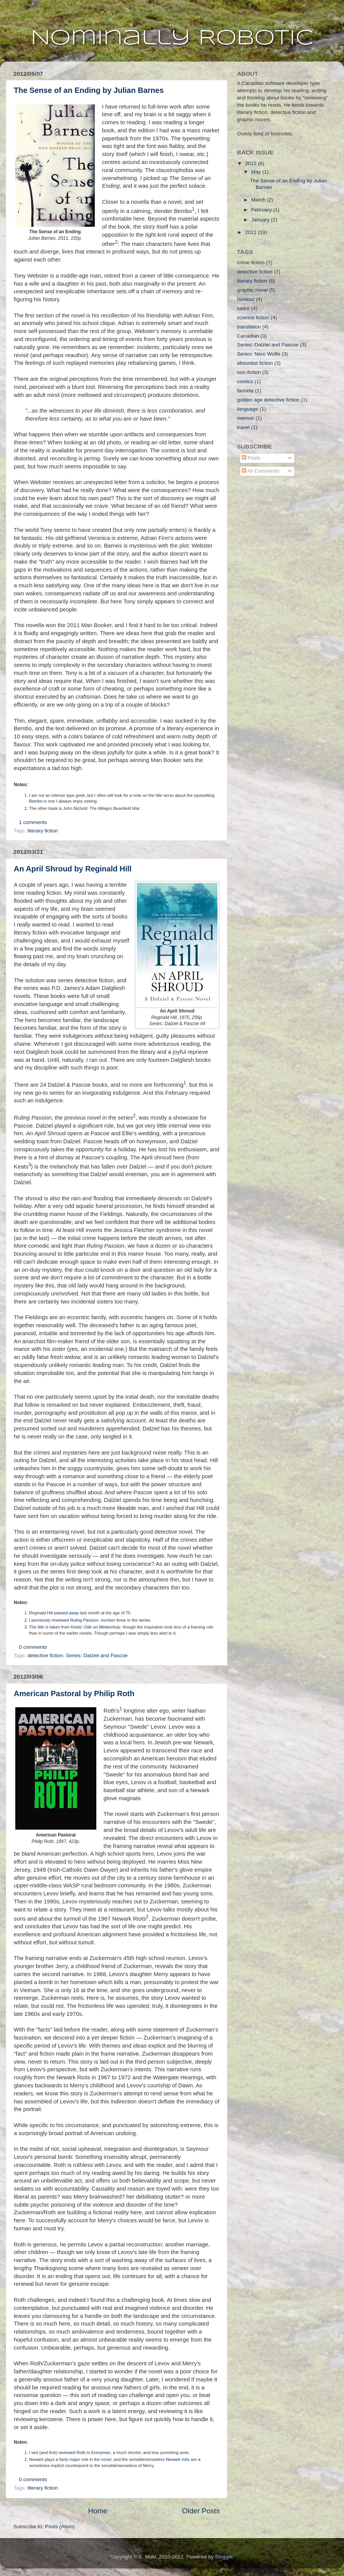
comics (245, 381)
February (262, 210)
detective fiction (45, 1655)
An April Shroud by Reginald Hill (72, 869)
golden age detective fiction (268, 400)
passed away (66, 1613)
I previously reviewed (63, 1620)
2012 (251, 163)
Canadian (248, 336)
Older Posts (201, 2511)
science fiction (253, 317)
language (247, 409)
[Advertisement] (275, 528)
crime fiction (250, 262)
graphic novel (252, 290)
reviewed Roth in (84, 2452)
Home (97, 2511)
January (261, 220)
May (256, 172)
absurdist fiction (255, 363)
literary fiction (43, 831)
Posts (251, 458)
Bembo (35, 801)
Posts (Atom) (60, 2526)
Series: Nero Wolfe (258, 354)
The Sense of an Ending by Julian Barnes (89, 90)
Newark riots (178, 2459)
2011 (251, 232)
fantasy (245, 390)
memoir (245, 418)
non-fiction (249, 372)
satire (243, 308)
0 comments (33, 1647)
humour (246, 299)
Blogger (224, 2557)
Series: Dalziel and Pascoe (97, 1655)
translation (249, 327)
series (144, 1620)
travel (243, 427)
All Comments (260, 471)
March (259, 200)
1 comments (33, 822)
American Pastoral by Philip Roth (74, 1693)
